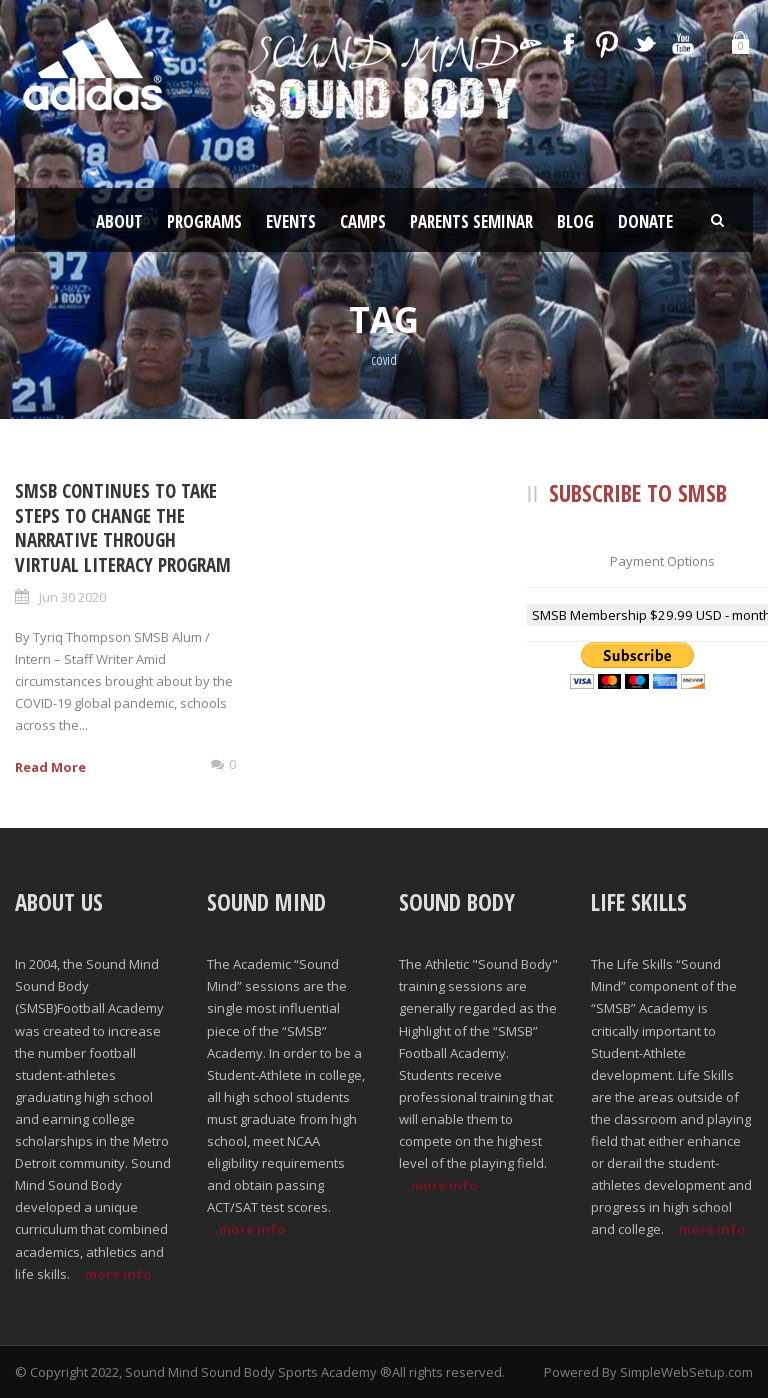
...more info (112, 1274)
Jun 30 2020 (72, 597)
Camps (363, 221)
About (119, 221)
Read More (50, 767)
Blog (575, 221)
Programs (204, 221)
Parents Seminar (471, 221)
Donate (645, 221)
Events (291, 221)
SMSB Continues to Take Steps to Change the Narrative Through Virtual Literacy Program (123, 528)
